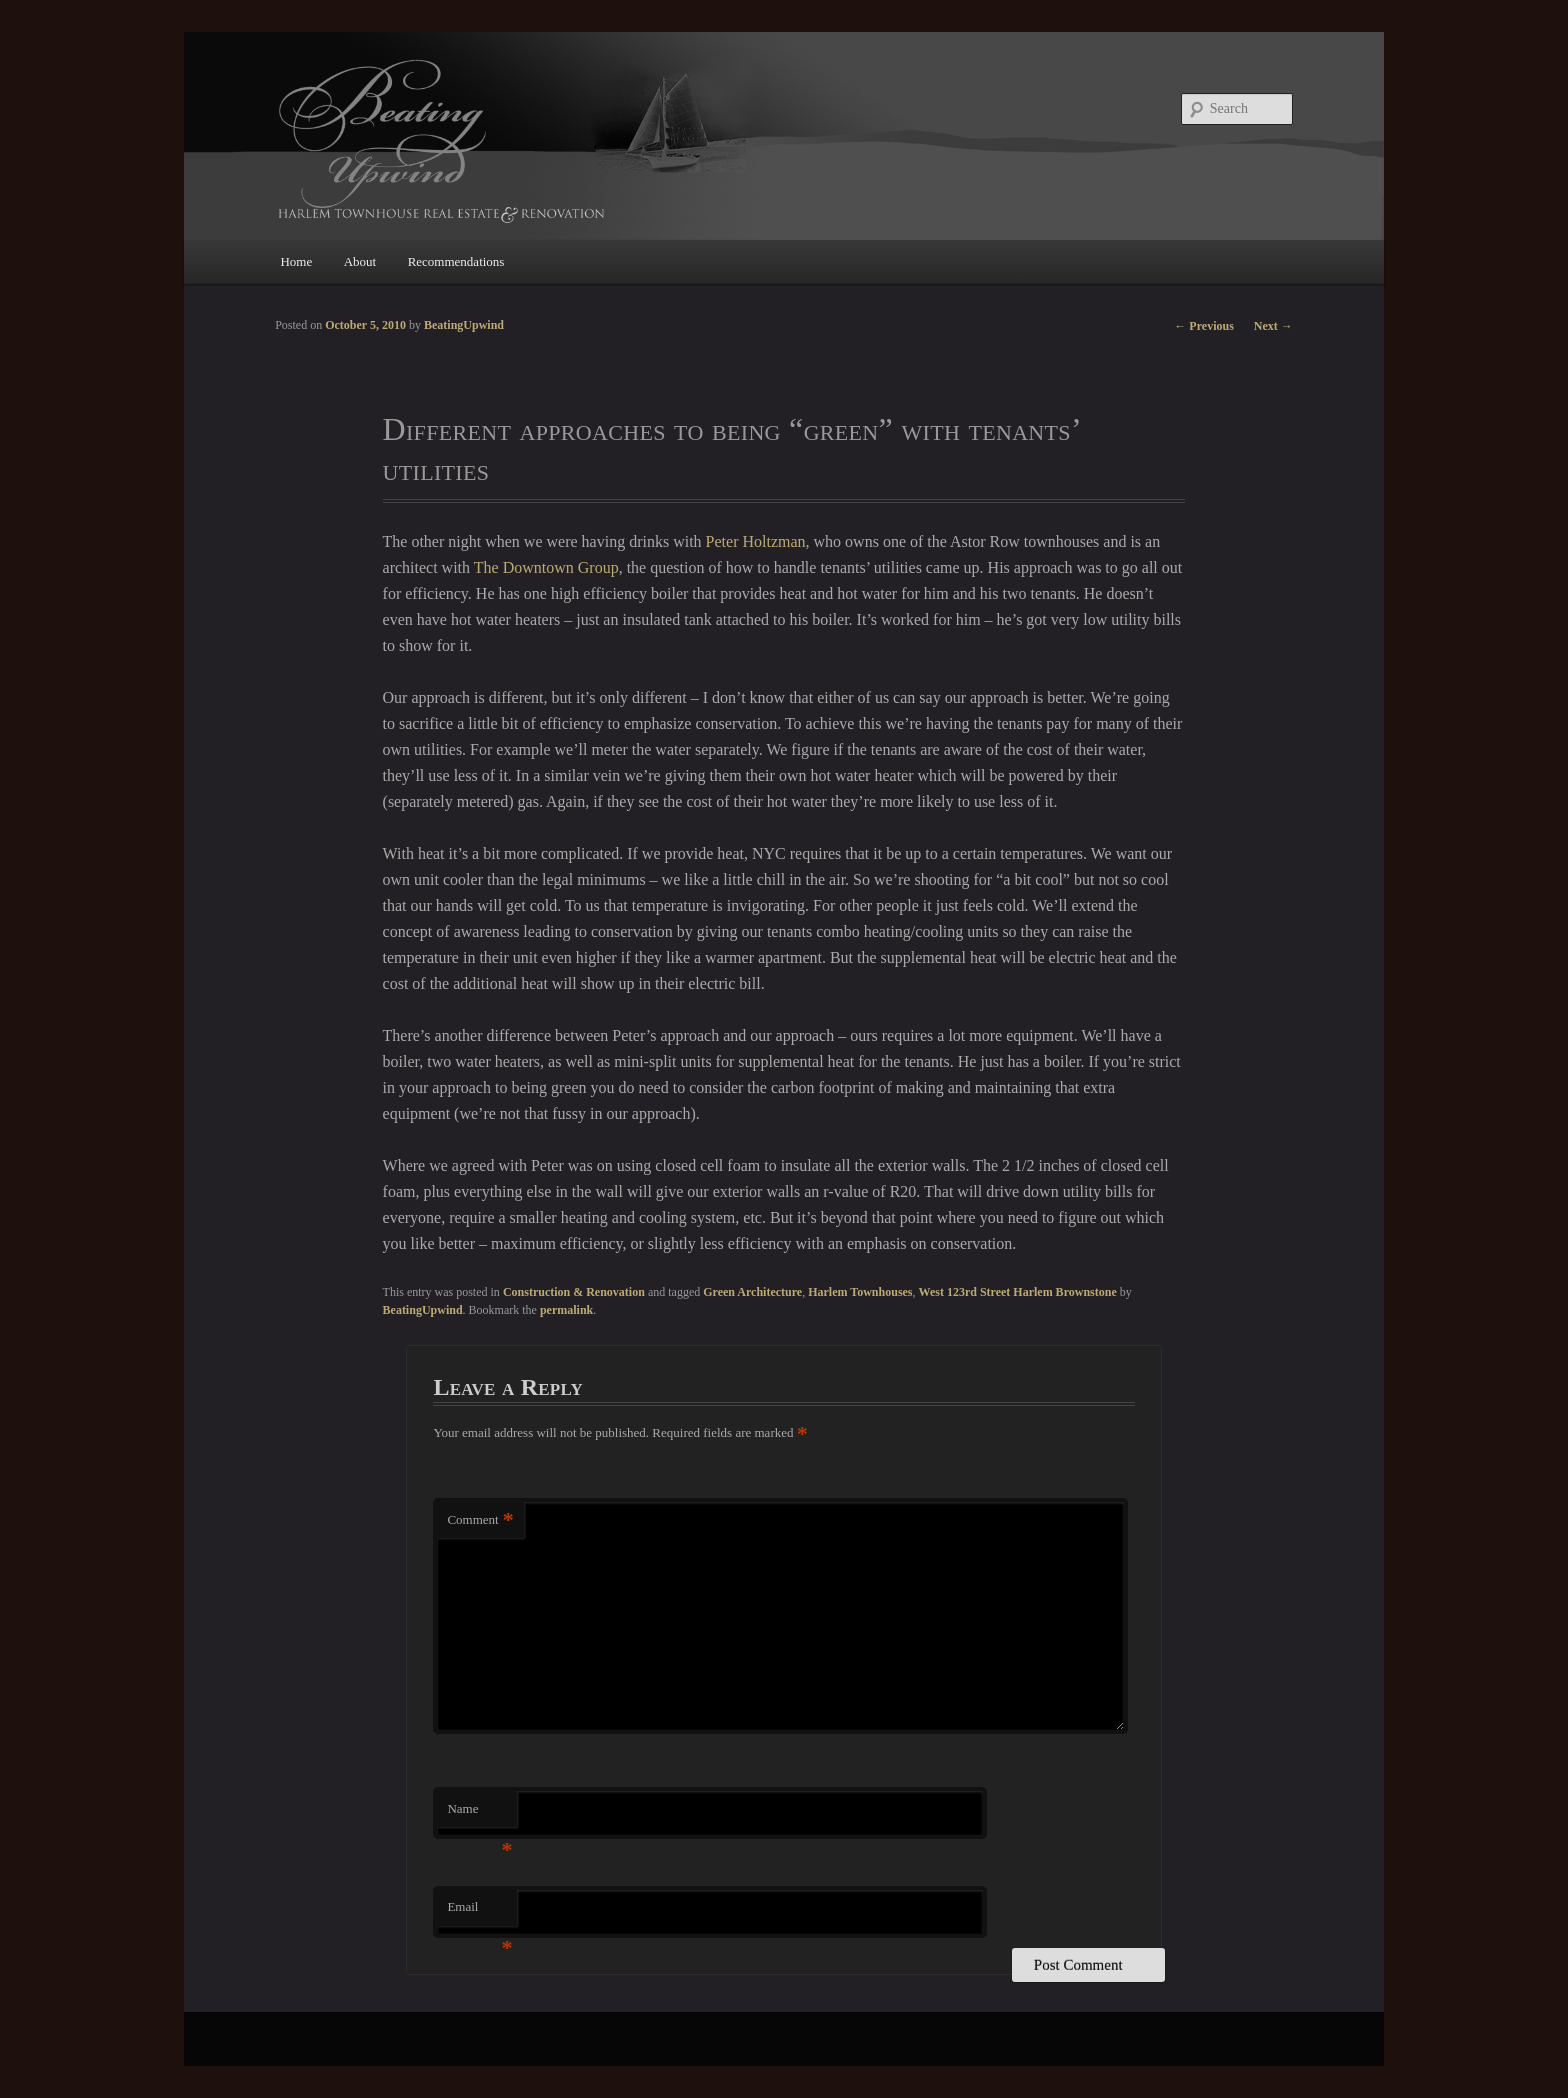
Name (479, 1814)
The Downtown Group (546, 567)
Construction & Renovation (574, 1292)
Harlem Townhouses (860, 1292)
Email (479, 1912)
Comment (480, 1520)
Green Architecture (752, 1292)
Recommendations (456, 261)
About (360, 261)
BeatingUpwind (423, 1310)
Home (296, 261)
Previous (1203, 326)
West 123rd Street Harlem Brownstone (1018, 1292)
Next (1273, 326)
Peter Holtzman (756, 541)
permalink (566, 1310)
